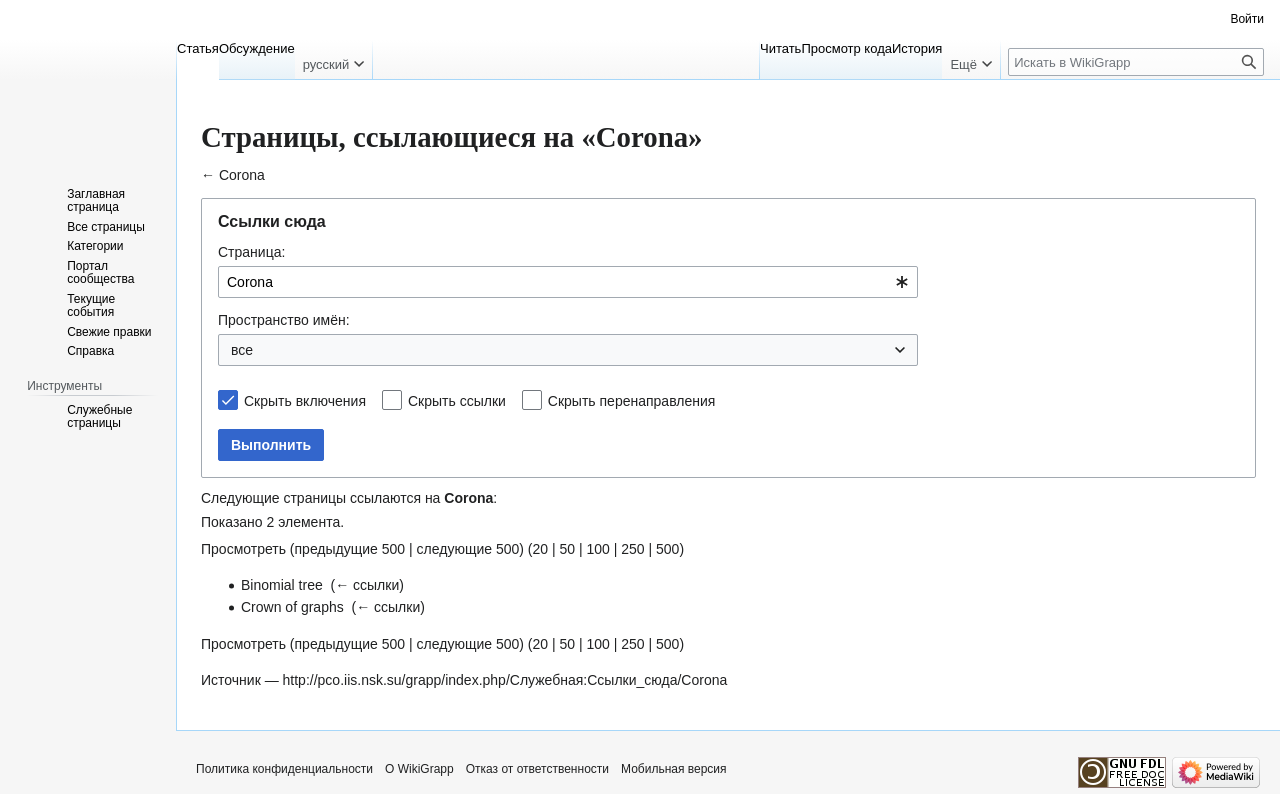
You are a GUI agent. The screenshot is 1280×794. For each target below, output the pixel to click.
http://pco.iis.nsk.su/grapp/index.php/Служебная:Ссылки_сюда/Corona (505, 680)
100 (597, 549)
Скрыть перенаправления (632, 401)
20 (540, 549)
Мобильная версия (674, 769)
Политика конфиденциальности (284, 769)
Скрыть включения (305, 401)
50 (567, 549)
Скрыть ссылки (457, 401)
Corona (242, 175)
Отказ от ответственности (537, 769)
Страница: (251, 252)
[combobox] (568, 282)
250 (632, 549)
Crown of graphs (292, 607)
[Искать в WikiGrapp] (1136, 62)
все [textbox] (242, 350)
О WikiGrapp (419, 769)
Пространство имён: (284, 320)
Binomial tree (282, 585)
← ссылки (367, 585)
